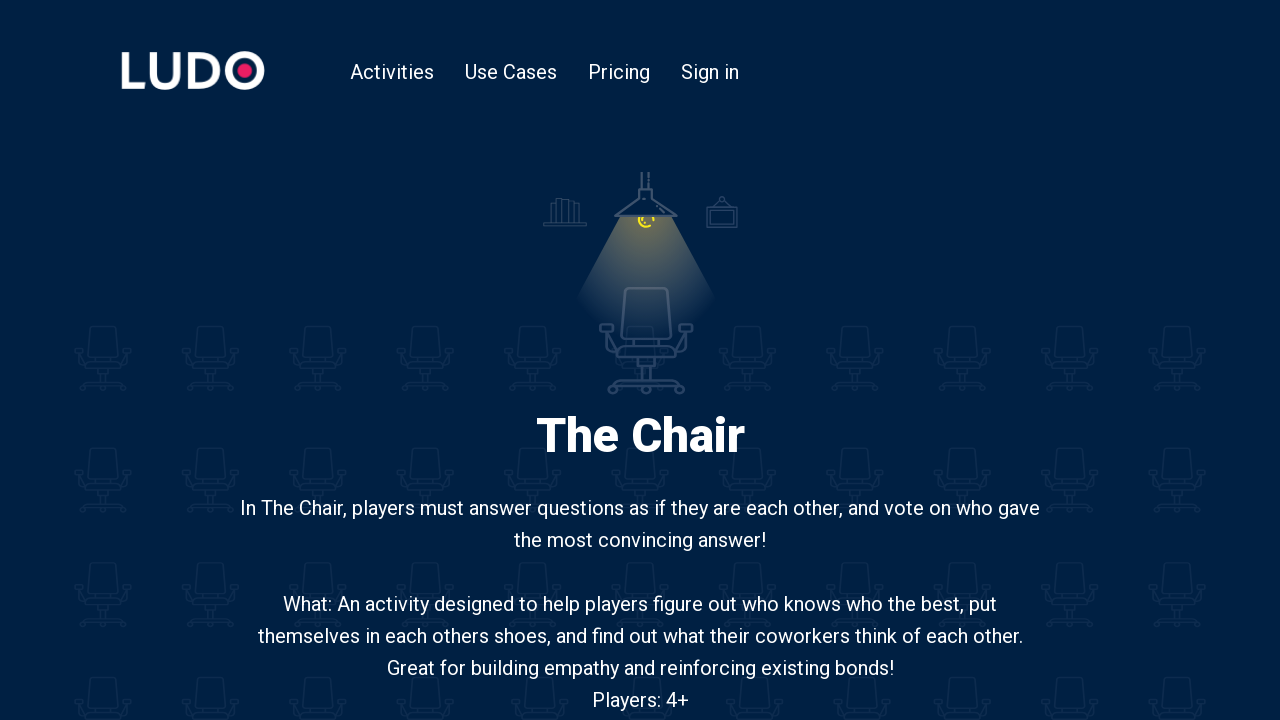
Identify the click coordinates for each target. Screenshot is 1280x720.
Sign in (710, 72)
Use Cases (511, 72)
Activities (392, 72)
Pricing (619, 72)
